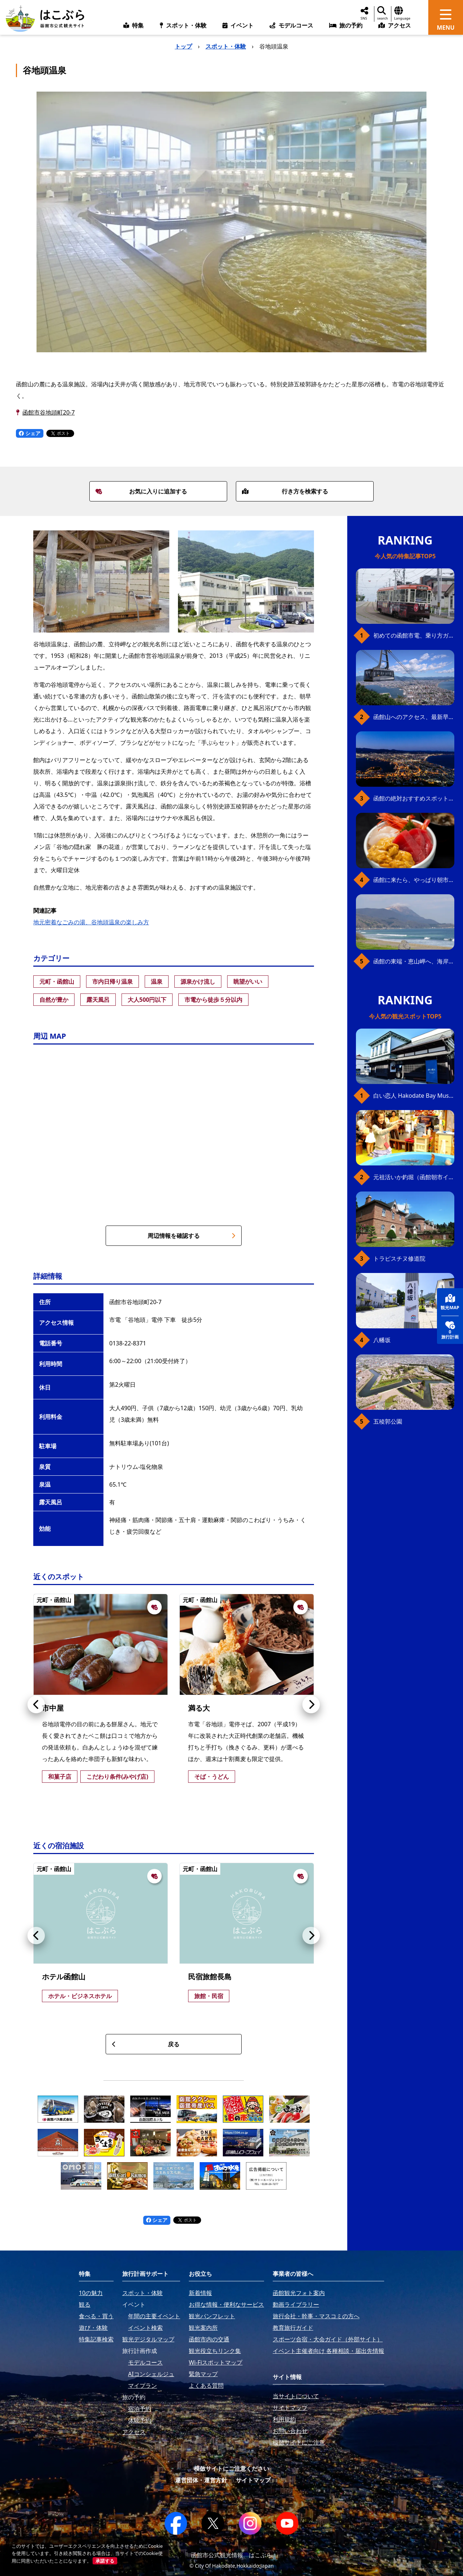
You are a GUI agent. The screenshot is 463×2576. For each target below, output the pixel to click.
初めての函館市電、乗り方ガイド (413, 635)
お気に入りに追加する (141, 491)
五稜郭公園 (387, 1421)
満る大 (199, 1708)
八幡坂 (382, 1340)
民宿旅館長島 (210, 1977)
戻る (145, 2044)
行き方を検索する (285, 491)
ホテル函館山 (63, 1977)
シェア (30, 433)
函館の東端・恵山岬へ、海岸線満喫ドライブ (413, 961)
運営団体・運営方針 (201, 2480)
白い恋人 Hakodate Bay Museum (413, 1096)
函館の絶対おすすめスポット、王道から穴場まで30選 (413, 798)
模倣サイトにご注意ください (231, 2468)
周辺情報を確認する (191, 1236)
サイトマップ (253, 2480)
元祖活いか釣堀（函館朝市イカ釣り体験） (413, 1177)
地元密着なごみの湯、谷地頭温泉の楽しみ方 (91, 922)
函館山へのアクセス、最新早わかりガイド (413, 717)
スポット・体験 (225, 46)
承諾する (104, 2561)
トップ (183, 46)
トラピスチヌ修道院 (399, 1258)
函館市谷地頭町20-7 (48, 412)
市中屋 (53, 1708)
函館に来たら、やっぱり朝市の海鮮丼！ (413, 880)
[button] (36, 1704)
